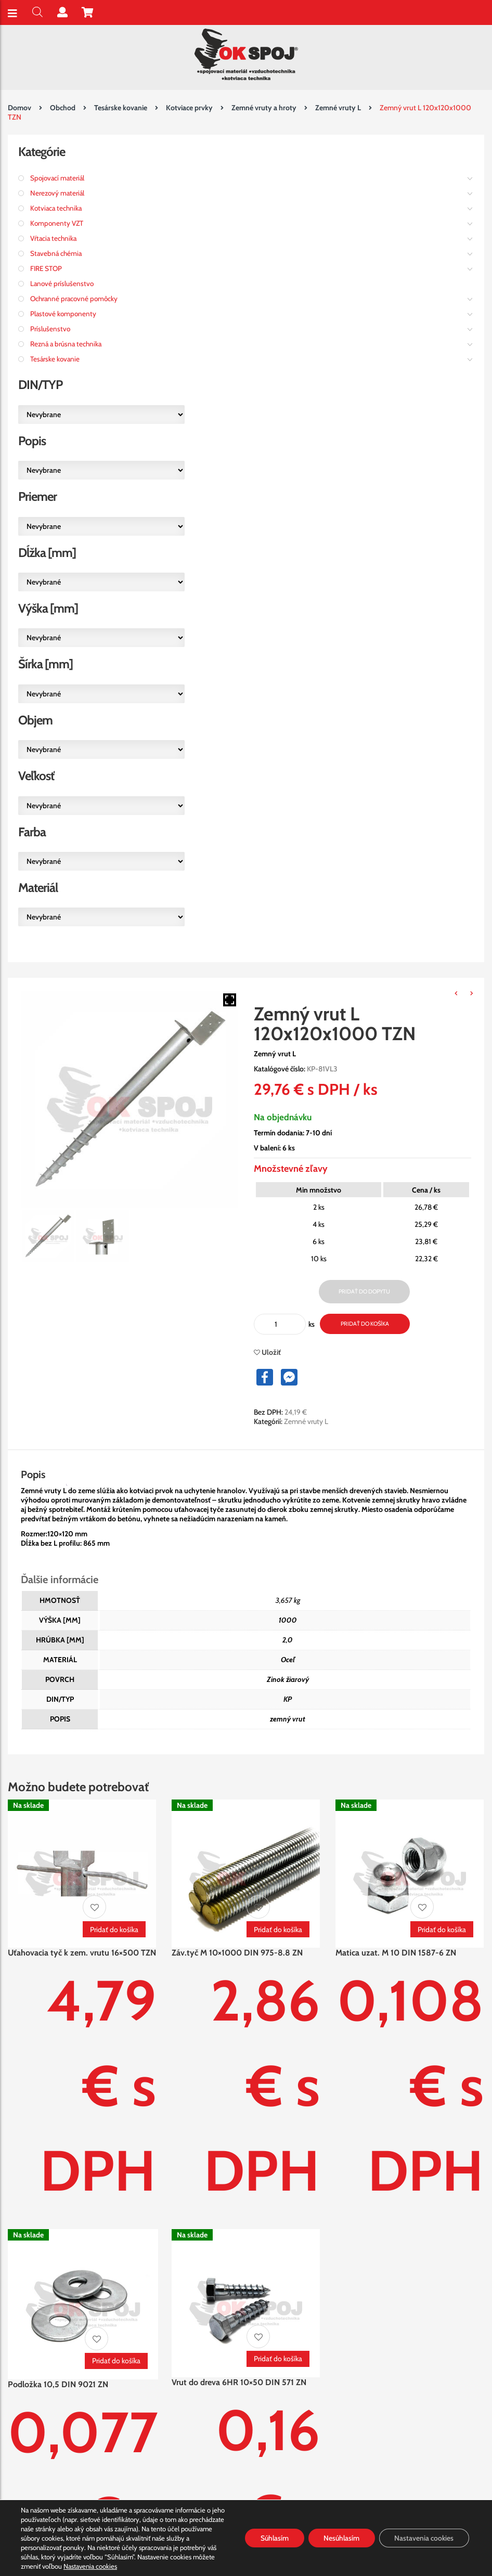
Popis (33, 1474)
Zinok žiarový (288, 1679)
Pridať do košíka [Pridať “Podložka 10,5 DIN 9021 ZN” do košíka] (116, 2360)
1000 (288, 1620)
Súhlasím (272, 2538)
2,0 (287, 1640)
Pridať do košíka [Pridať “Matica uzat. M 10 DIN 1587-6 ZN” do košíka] (442, 1929)
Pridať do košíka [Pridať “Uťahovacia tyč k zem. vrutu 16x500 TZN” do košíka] (114, 1929)
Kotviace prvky (189, 107)
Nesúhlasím (340, 2538)
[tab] (43, 1474)
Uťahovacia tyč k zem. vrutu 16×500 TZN (82, 1953)
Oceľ (288, 1659)
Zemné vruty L (338, 107)
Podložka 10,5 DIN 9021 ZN (58, 2384)
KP (287, 1699)
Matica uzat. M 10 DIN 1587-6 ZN (395, 1953)
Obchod (62, 107)
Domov (19, 107)
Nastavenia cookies (90, 2566)
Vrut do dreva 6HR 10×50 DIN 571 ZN (239, 2382)
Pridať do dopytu (364, 1291)
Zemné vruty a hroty (263, 107)
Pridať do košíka (365, 1323)
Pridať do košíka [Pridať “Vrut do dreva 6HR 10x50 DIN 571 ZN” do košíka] (278, 2358)
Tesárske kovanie (120, 107)
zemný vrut (287, 1719)
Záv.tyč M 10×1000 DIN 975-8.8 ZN (237, 1953)
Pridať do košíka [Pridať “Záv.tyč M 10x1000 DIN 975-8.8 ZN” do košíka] (278, 1929)
